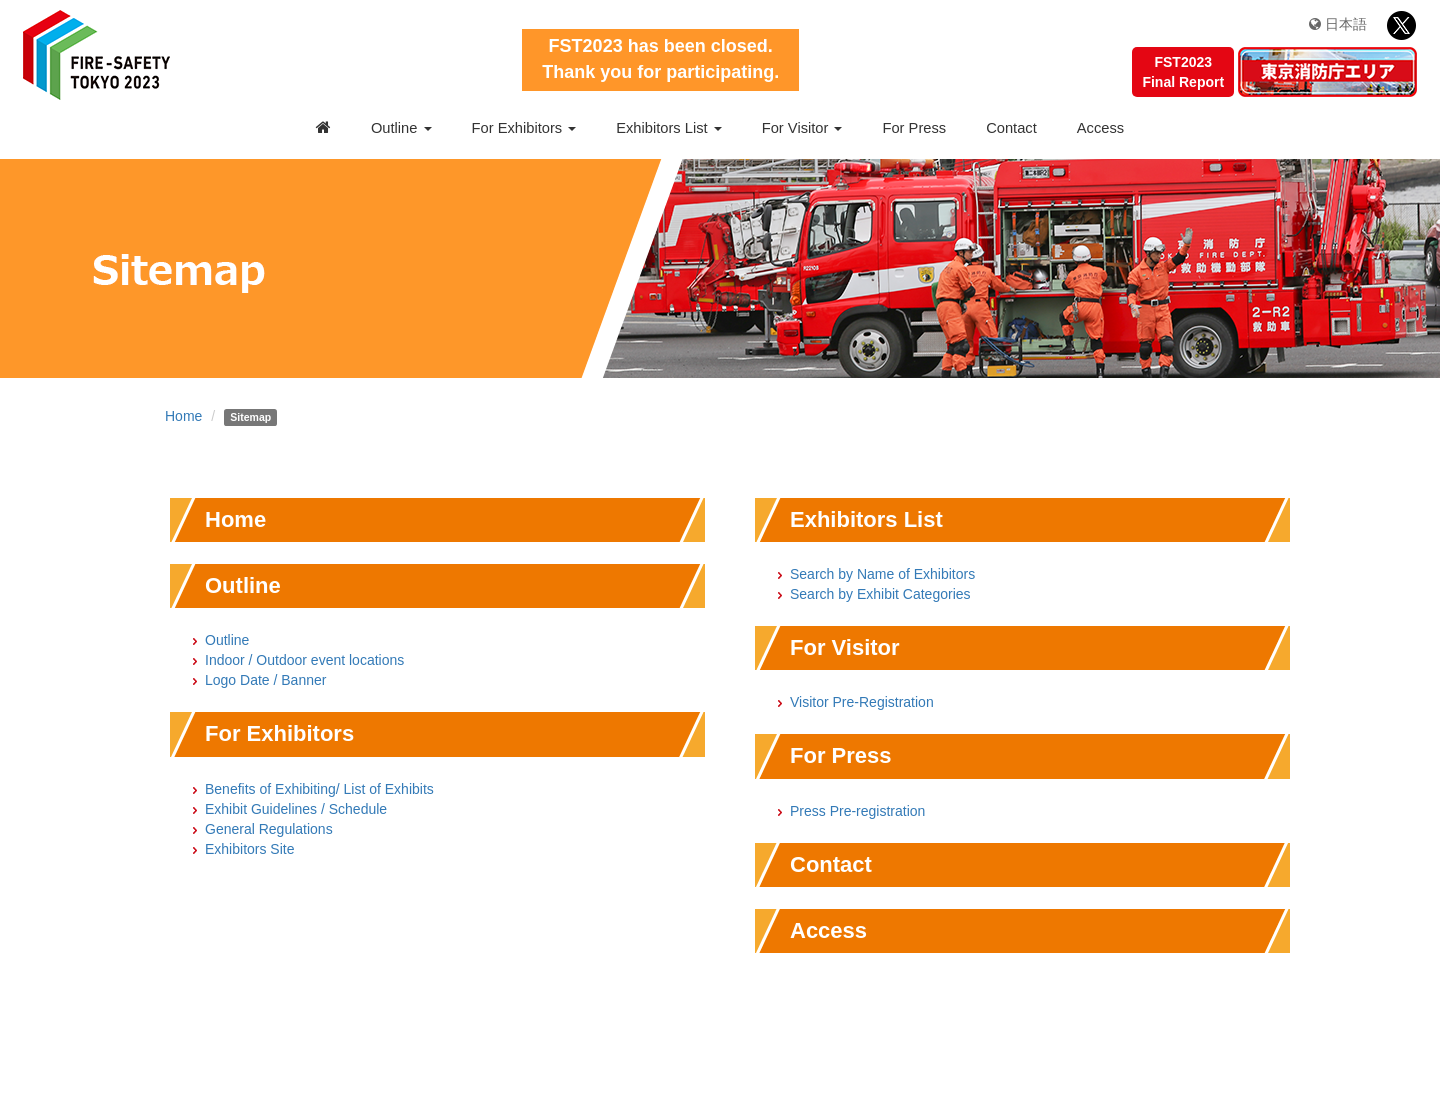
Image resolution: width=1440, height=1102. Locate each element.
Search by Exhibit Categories (880, 594)
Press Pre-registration (857, 811)
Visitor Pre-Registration (862, 702)
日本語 (1338, 24)
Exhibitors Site (249, 849)
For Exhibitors (524, 128)
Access (1100, 128)
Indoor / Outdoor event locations (304, 660)
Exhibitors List (669, 128)
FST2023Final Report (1183, 72)
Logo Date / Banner (265, 680)
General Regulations (269, 829)
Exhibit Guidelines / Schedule (296, 809)
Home (183, 416)
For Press (914, 128)
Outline (401, 128)
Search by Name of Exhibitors (882, 574)
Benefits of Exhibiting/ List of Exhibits (319, 789)
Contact (1011, 128)
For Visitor (802, 128)
